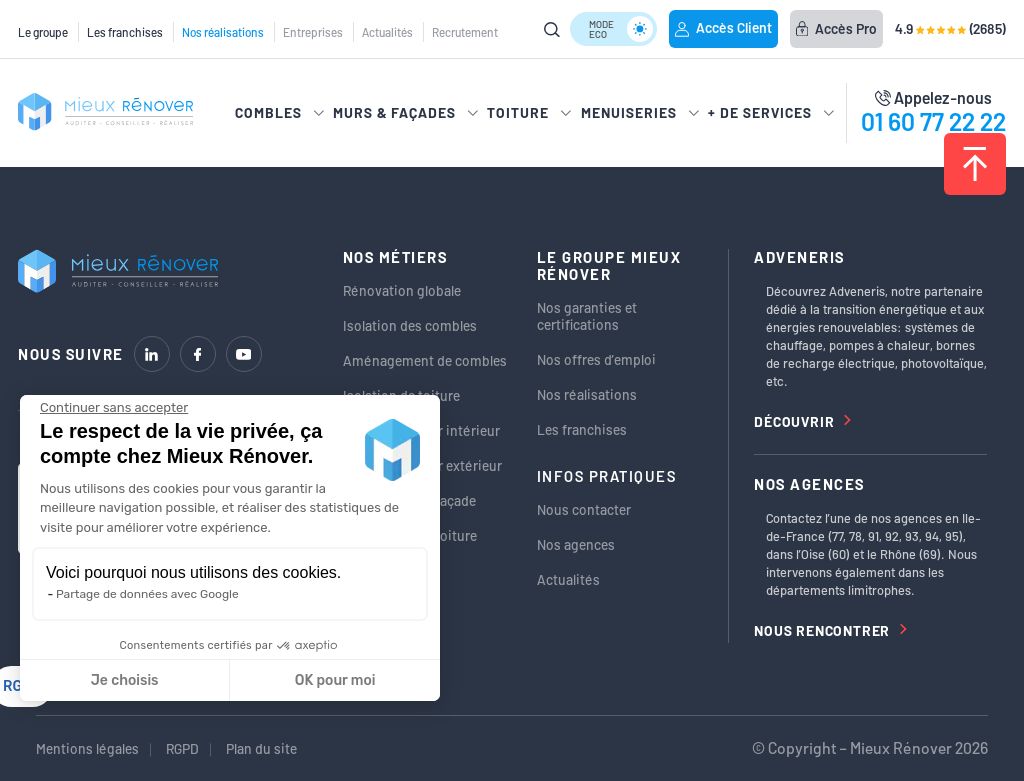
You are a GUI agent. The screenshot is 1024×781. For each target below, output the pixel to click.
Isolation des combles (410, 325)
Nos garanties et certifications (587, 316)
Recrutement (465, 32)
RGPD (182, 748)
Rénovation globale (402, 290)
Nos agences (576, 544)
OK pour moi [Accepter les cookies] (335, 680)
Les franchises (125, 32)
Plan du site (261, 748)
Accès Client (723, 27)
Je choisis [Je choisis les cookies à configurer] (125, 680)
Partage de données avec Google (147, 594)
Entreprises (313, 32)
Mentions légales (87, 748)
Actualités (387, 32)
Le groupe (43, 32)
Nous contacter (584, 509)
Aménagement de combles (425, 360)
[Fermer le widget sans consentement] (114, 408)
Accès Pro (836, 28)
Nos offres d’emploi (596, 359)
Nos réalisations (223, 32)
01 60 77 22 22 (933, 121)
